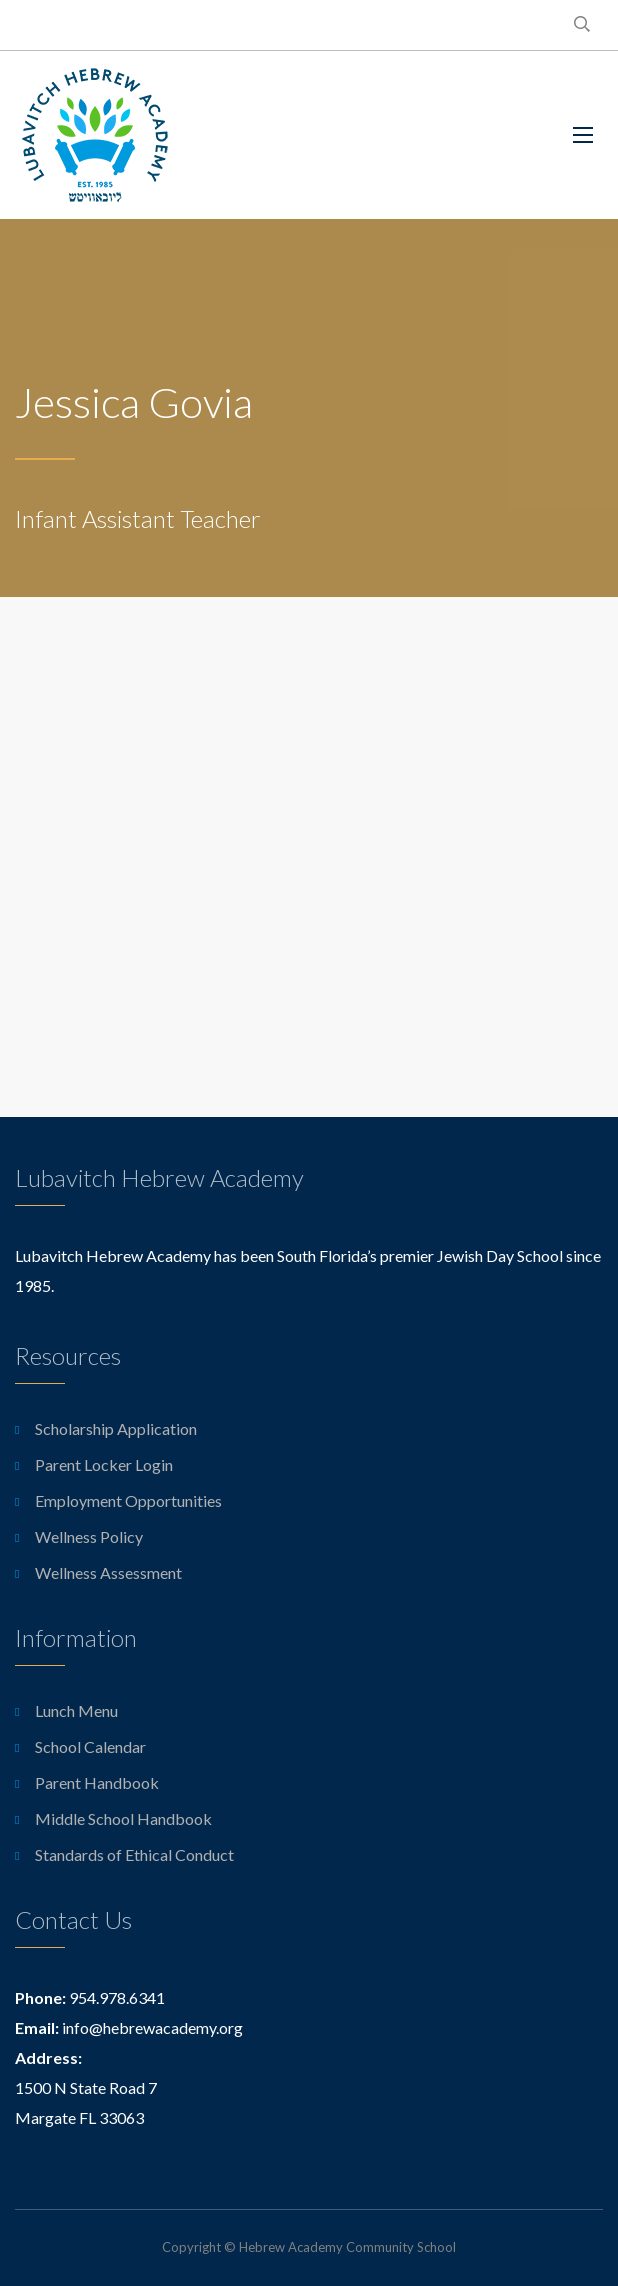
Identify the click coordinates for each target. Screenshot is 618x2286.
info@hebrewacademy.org (152, 2027)
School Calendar (90, 1746)
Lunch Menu (76, 1710)
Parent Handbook (97, 1782)
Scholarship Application (116, 1428)
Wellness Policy (89, 1536)
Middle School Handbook (123, 1818)
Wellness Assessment (108, 1572)
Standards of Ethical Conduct (134, 1854)
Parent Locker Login (104, 1464)
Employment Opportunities (128, 1500)
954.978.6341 (117, 1997)
